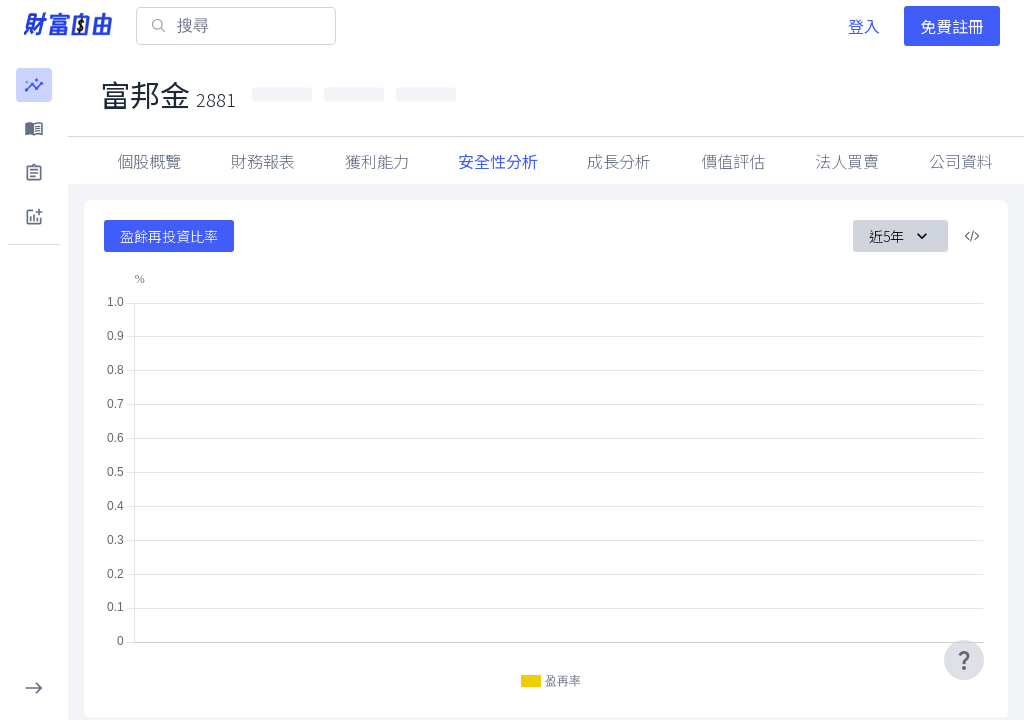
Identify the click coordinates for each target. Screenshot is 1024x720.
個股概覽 (149, 161)
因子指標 (847, 161)
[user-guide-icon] (964, 660)
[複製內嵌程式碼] (972, 236)
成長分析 (619, 161)
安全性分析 (498, 161)
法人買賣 (961, 161)
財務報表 (263, 161)
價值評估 (733, 161)
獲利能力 (377, 161)
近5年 (900, 236)
